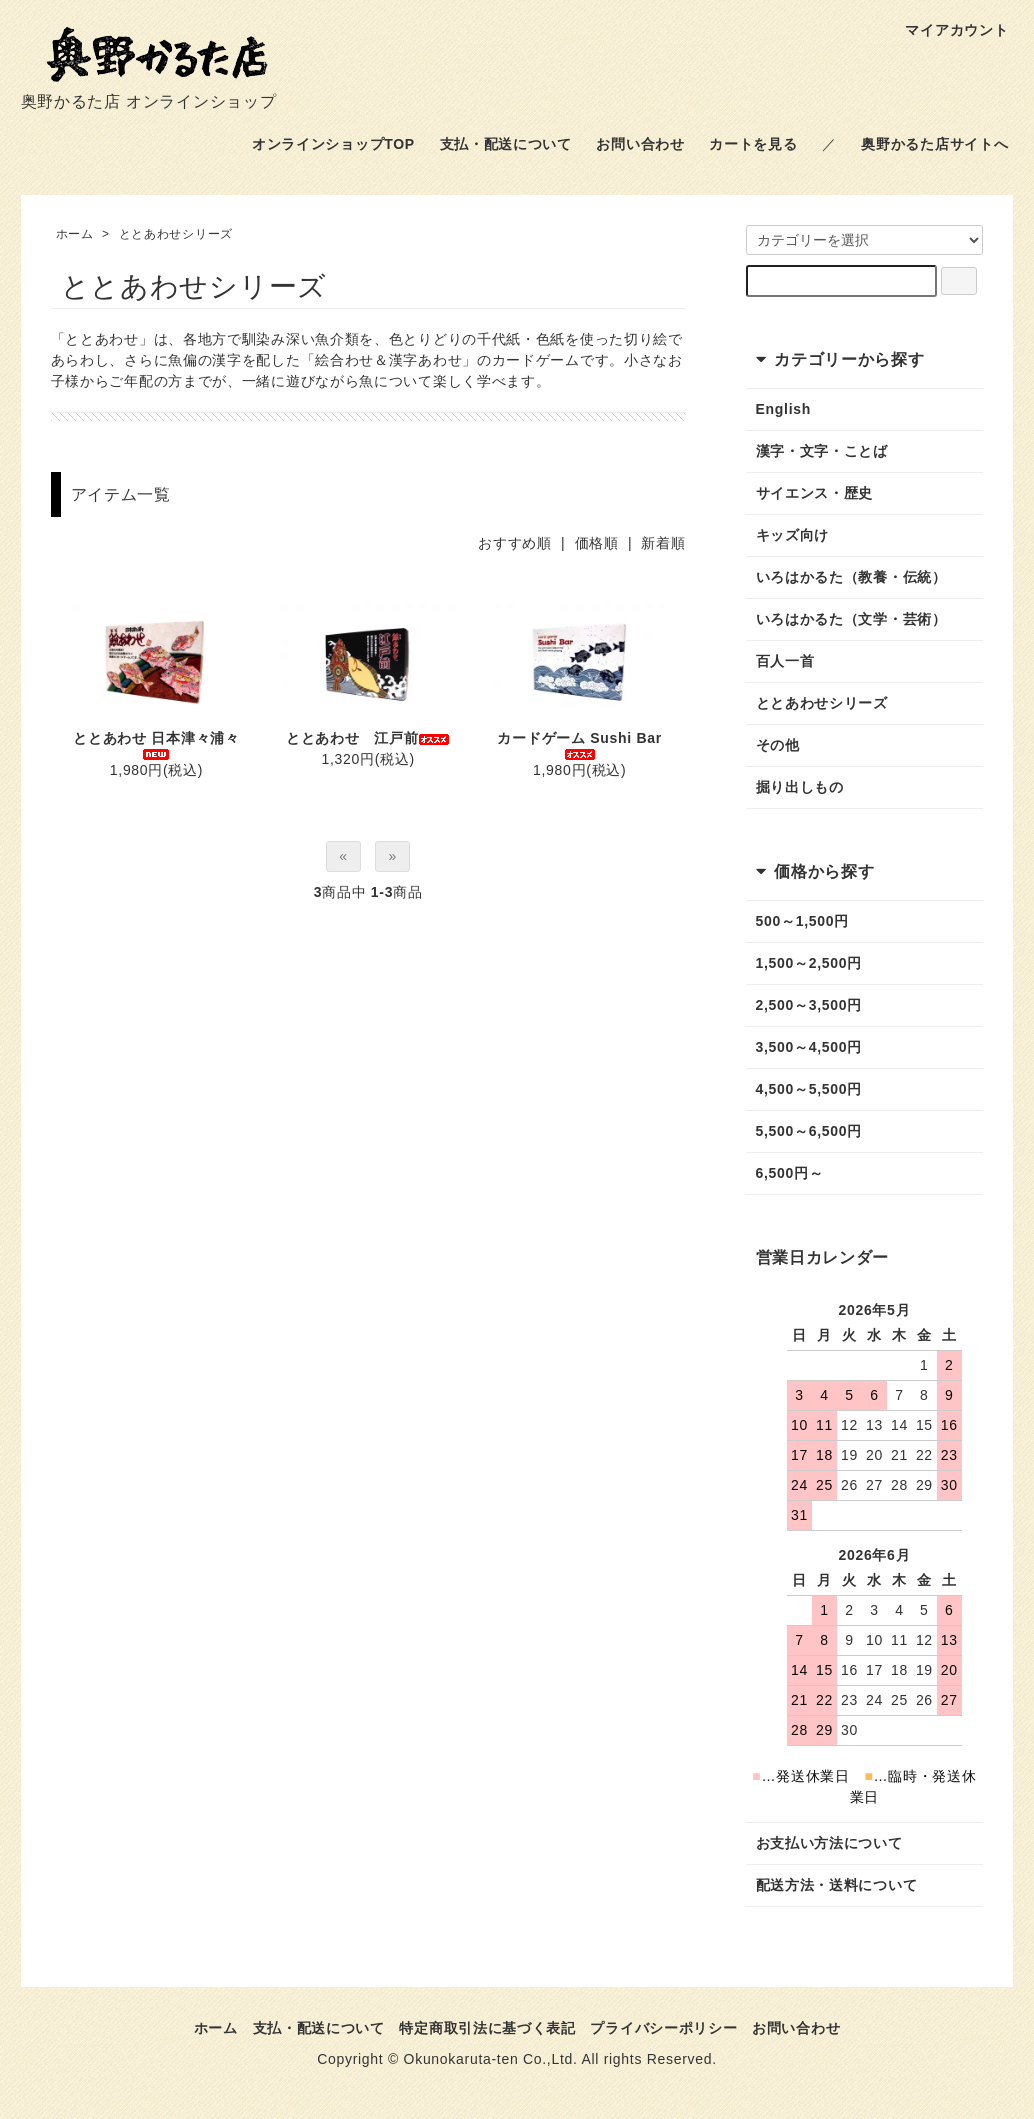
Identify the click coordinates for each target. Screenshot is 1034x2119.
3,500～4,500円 (809, 1047)
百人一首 (785, 661)
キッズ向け (793, 535)
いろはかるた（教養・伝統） (851, 577)
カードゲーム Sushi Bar (579, 745)
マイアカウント (946, 30)
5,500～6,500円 (809, 1131)
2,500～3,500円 (809, 1005)
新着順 (663, 543)
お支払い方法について (829, 1843)
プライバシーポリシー (663, 2028)
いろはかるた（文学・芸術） (851, 619)
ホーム (75, 234)
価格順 (597, 543)
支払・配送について (506, 144)
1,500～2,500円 (809, 963)
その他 (778, 745)
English (783, 409)
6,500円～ (790, 1173)
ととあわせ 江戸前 (368, 738)
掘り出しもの (800, 787)
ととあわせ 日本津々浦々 (156, 745)
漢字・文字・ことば (822, 451)
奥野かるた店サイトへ (934, 144)
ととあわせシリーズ (176, 234)
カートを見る (753, 144)
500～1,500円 (802, 921)
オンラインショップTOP (333, 144)
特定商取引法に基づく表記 (487, 2028)
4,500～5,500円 (809, 1089)
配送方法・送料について (837, 1885)
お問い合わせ (640, 144)
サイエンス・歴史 (815, 493)
